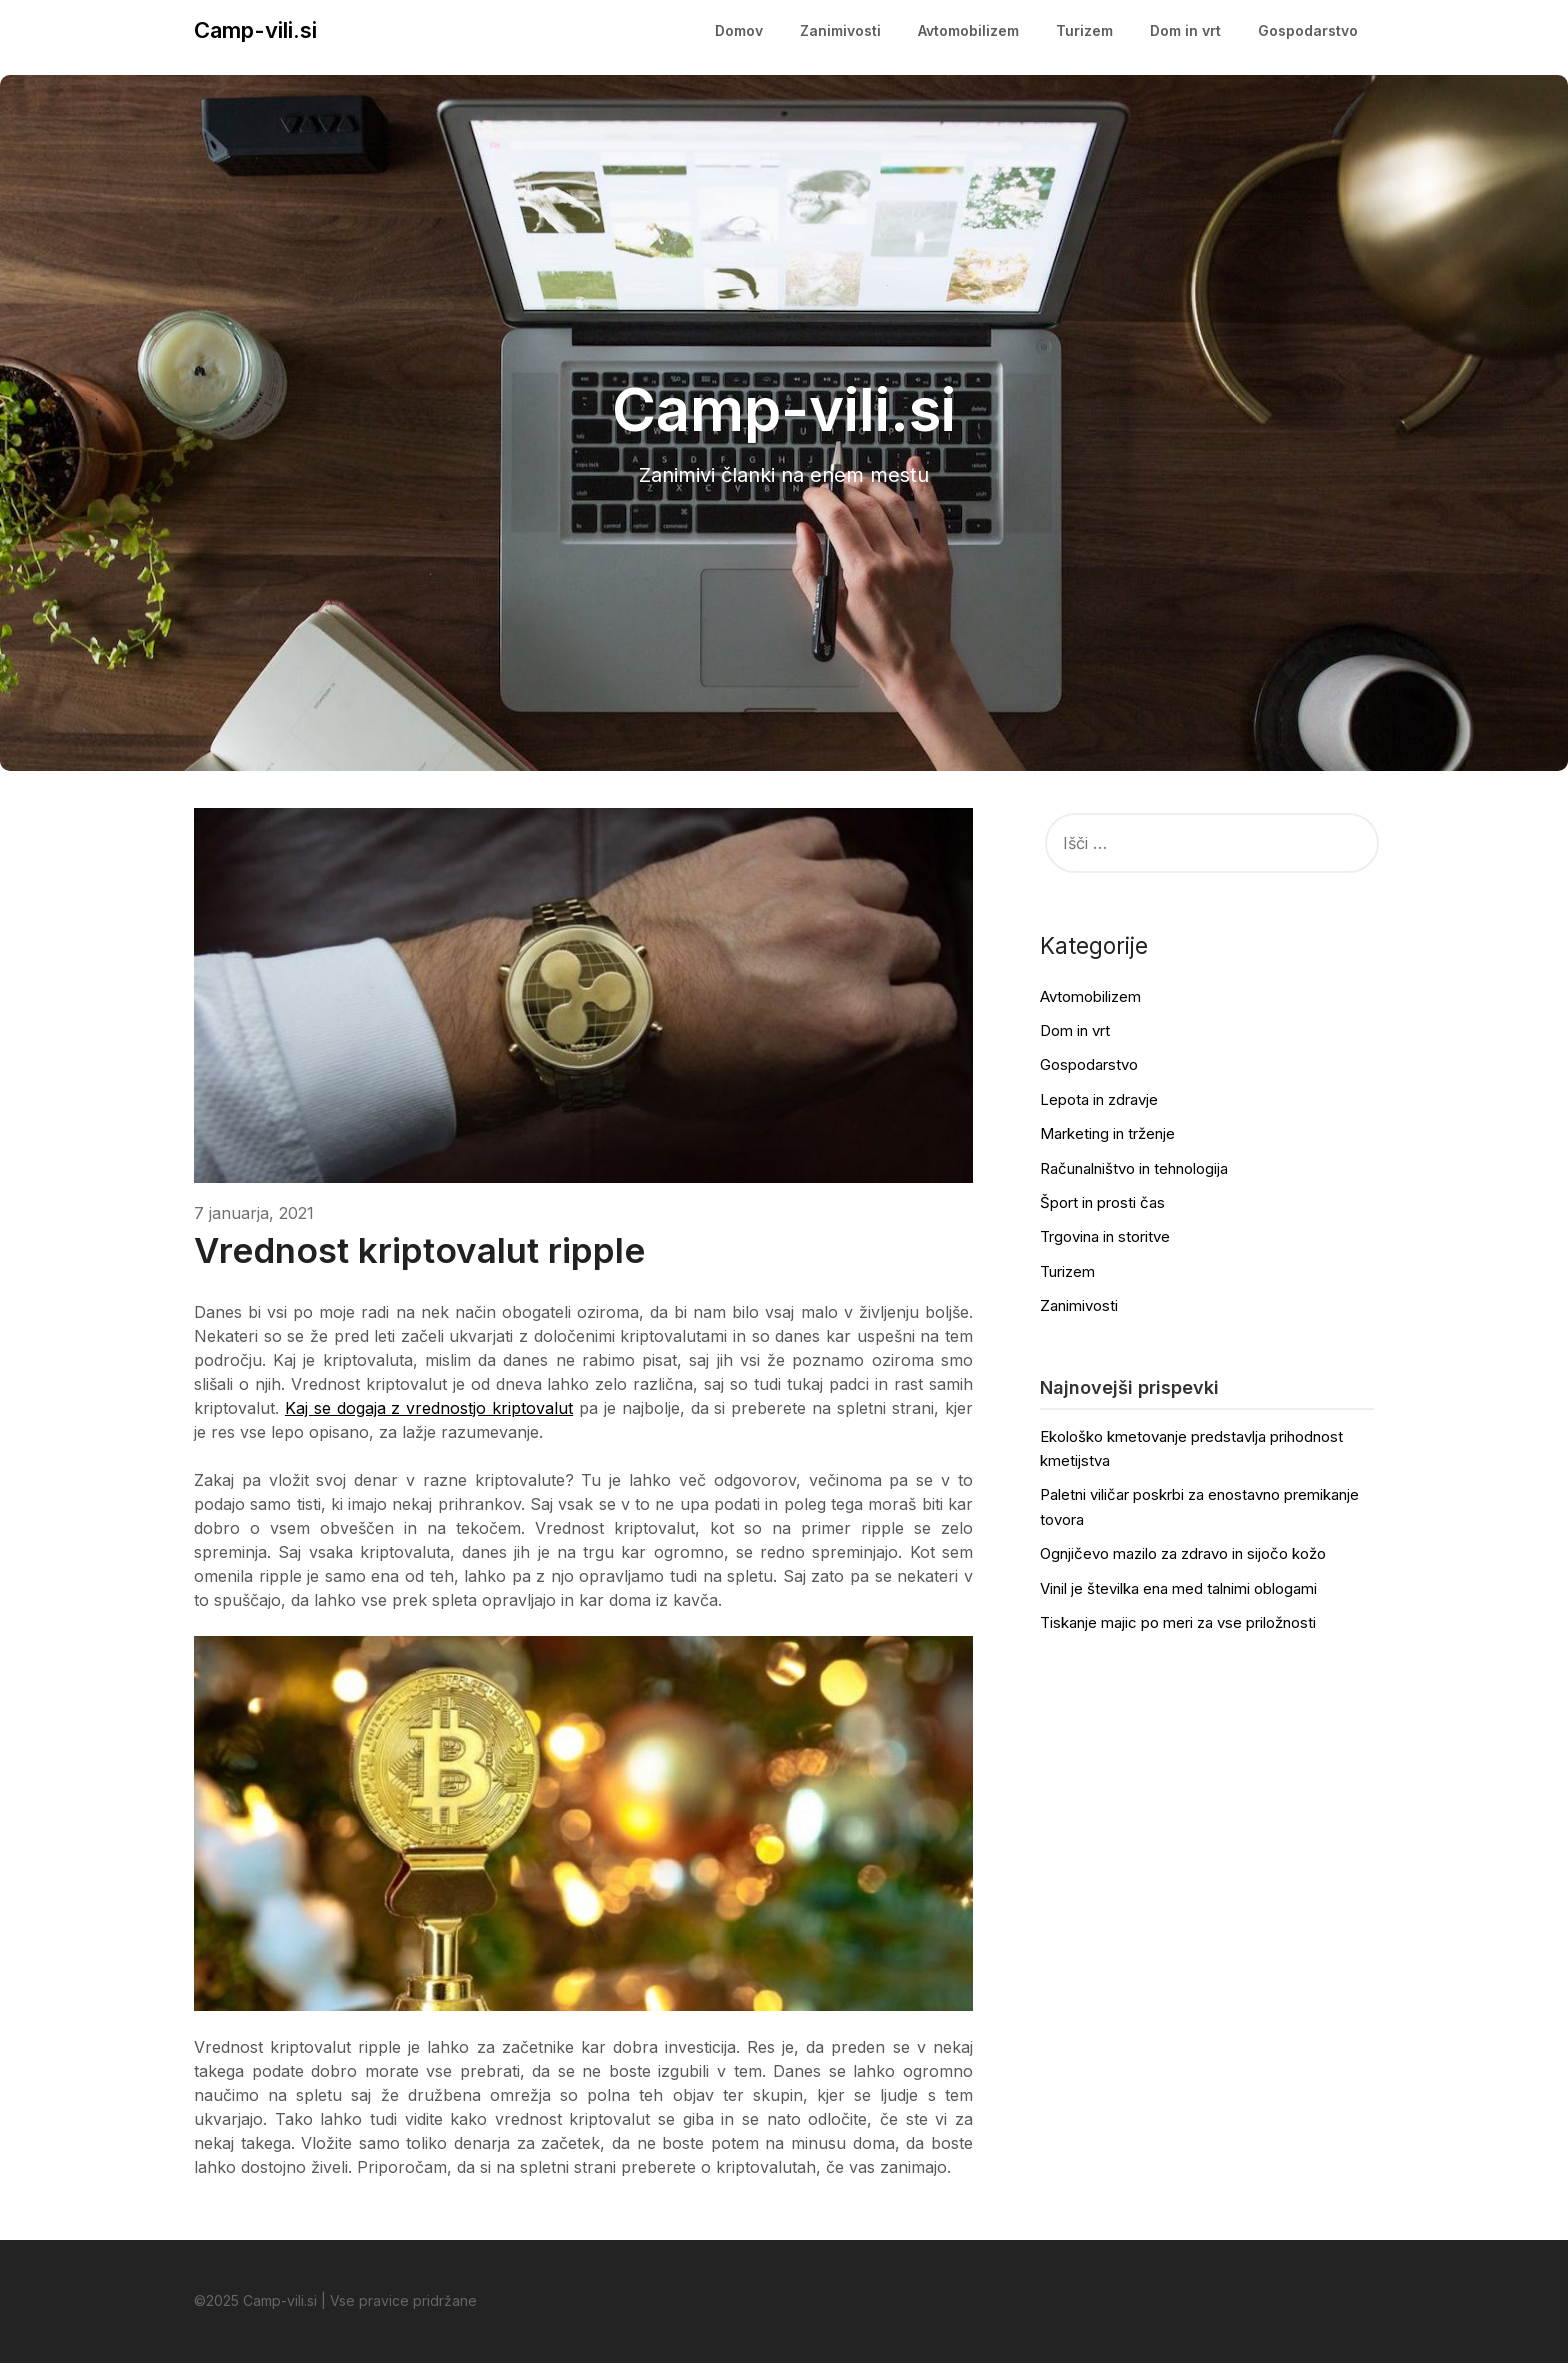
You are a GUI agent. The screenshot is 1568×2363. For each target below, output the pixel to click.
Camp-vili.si (255, 30)
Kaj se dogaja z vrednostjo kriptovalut (429, 1408)
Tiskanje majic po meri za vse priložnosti (1178, 1622)
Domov (739, 30)
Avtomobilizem (968, 30)
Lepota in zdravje (1099, 1099)
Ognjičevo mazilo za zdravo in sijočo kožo (1183, 1553)
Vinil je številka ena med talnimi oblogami (1178, 1588)
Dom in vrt (1185, 30)
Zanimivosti (840, 30)
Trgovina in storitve (1105, 1236)
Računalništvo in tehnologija (1134, 1168)
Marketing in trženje (1107, 1133)
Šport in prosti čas (1102, 1202)
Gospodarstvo (1308, 30)
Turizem (1084, 30)
